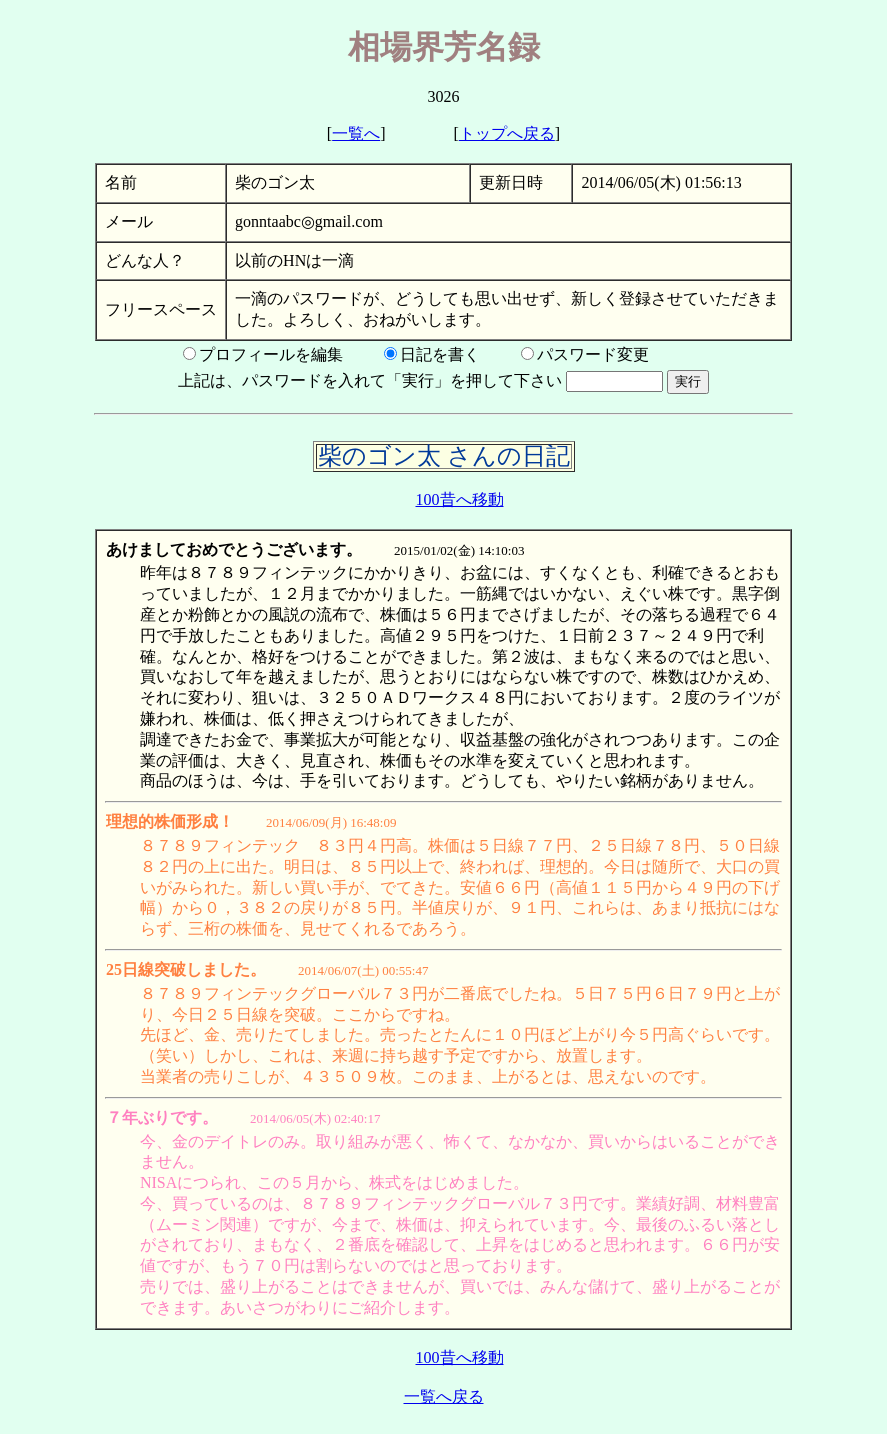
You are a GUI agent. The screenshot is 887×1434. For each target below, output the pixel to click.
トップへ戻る (507, 133)
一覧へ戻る (444, 1396)
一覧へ (356, 133)
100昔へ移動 (460, 499)
